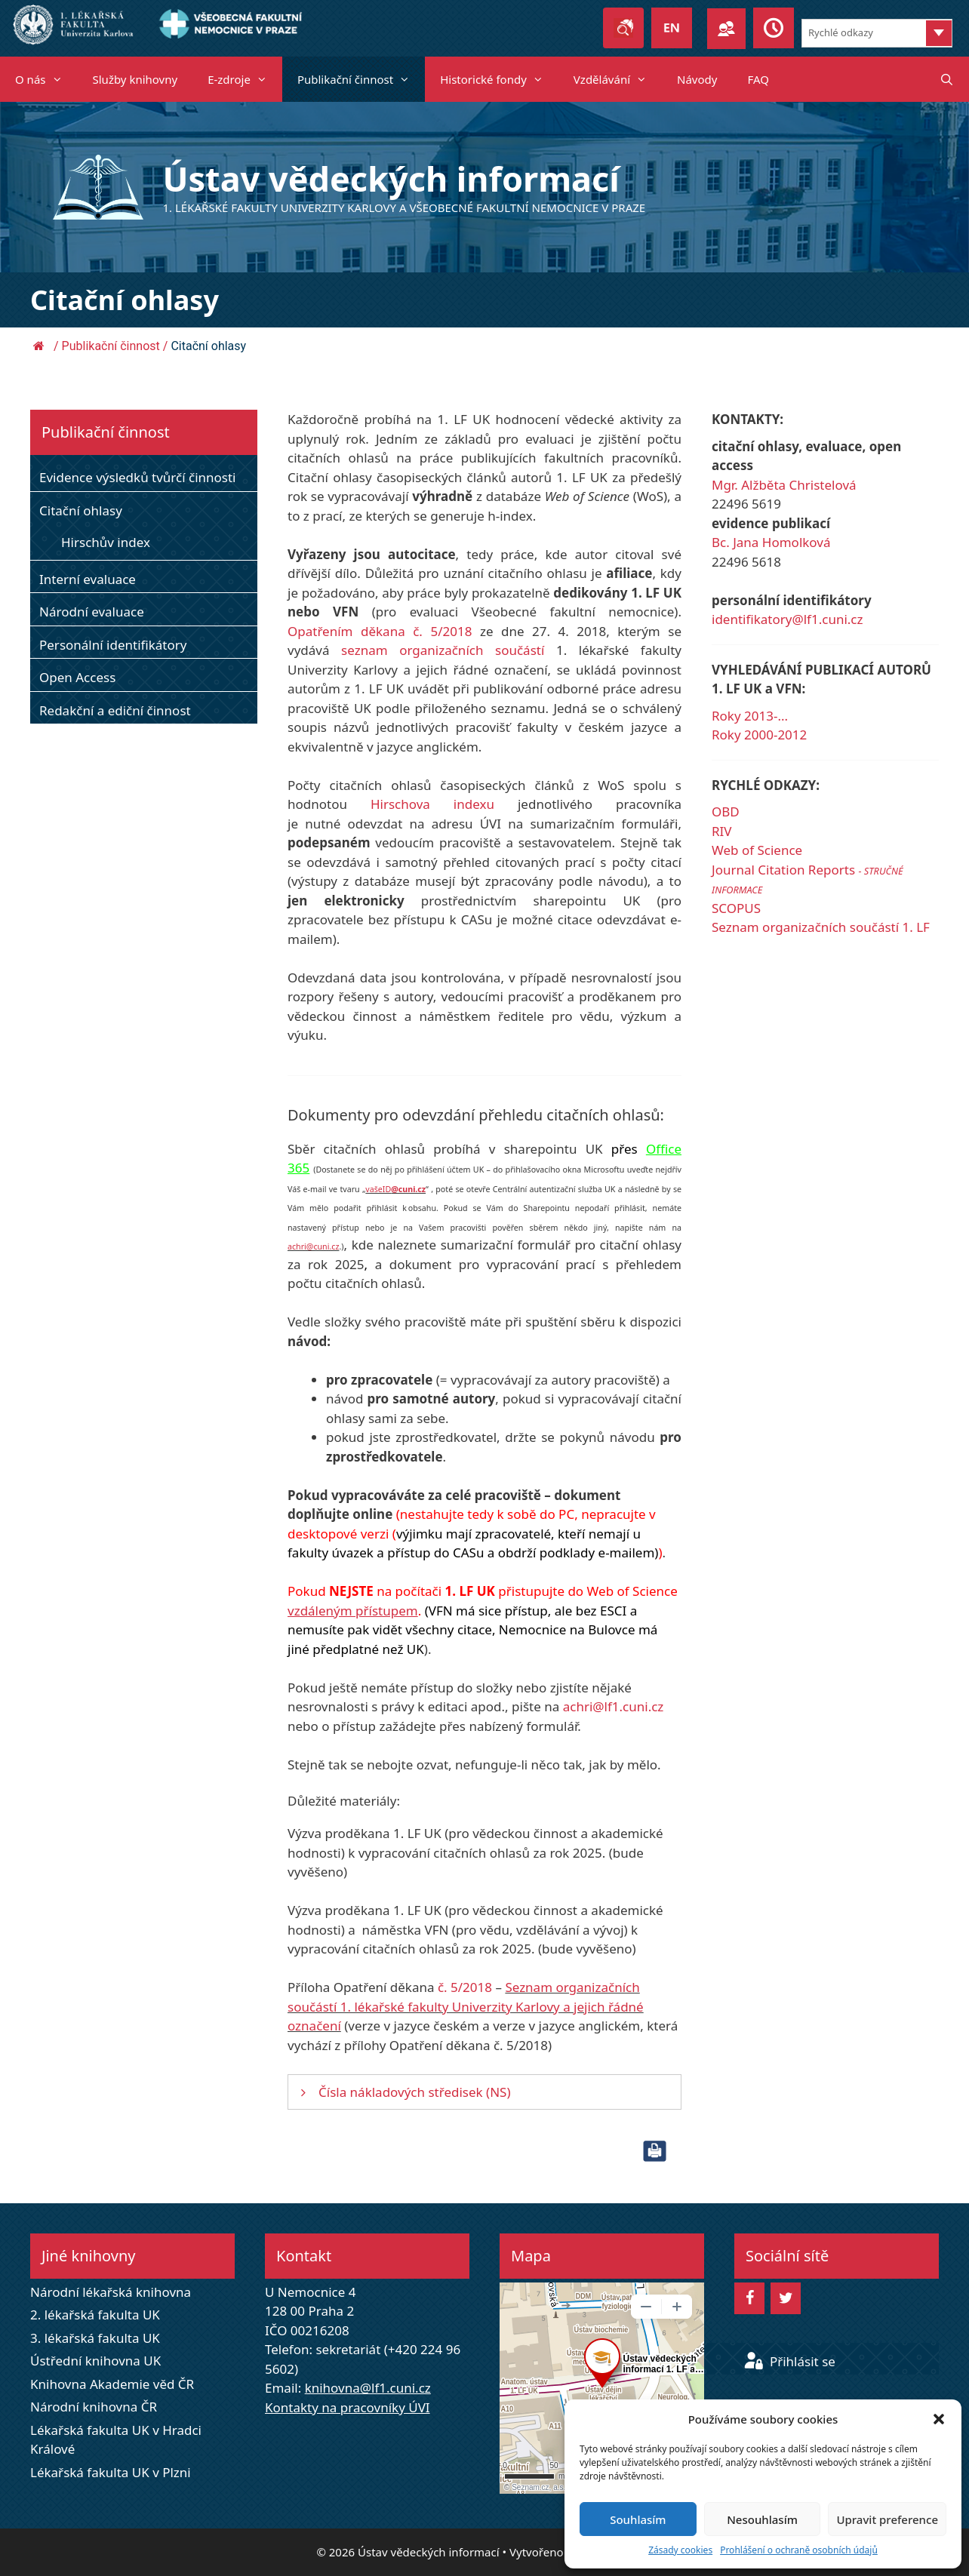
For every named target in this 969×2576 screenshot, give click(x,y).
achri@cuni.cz (313, 1246)
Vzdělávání (618, 79)
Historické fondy (499, 79)
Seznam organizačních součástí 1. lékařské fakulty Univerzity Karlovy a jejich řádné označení (466, 2006)
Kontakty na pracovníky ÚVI (347, 2407)
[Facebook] (749, 2298)
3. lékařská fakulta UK (95, 2338)
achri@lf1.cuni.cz (613, 1706)
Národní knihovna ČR (93, 2406)
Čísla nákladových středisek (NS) (414, 2092)
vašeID (395, 1189)
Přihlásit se (789, 2361)
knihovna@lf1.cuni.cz (368, 2387)
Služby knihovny (135, 79)
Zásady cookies (680, 2550)
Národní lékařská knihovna (110, 2292)
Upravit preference (887, 2519)
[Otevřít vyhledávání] (946, 79)
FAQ (758, 79)
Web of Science (757, 850)
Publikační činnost (361, 79)
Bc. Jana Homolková (771, 542)
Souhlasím (638, 2519)
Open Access (77, 677)
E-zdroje (245, 79)
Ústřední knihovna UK (95, 2360)
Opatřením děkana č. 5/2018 (380, 631)
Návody (697, 79)
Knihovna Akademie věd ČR (112, 2384)
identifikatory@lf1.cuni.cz (787, 619)
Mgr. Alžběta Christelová (784, 484)
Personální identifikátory (112, 644)
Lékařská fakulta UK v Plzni (110, 2472)
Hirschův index (105, 542)
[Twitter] (786, 2298)
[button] (938, 2419)
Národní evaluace (91, 611)
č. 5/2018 (465, 1987)
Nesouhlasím (762, 2519)
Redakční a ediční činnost (115, 710)
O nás (46, 79)
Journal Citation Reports (785, 869)
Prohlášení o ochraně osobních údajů (799, 2550)
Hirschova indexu (432, 804)
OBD (726, 811)
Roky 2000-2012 (759, 734)
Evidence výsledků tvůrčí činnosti (137, 477)
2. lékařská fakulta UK (95, 2314)
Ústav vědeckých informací (391, 178)
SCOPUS (736, 908)
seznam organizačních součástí (442, 650)
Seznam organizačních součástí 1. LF (821, 927)
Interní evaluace (87, 579)
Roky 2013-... (750, 715)
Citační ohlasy (80, 510)
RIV (722, 831)
